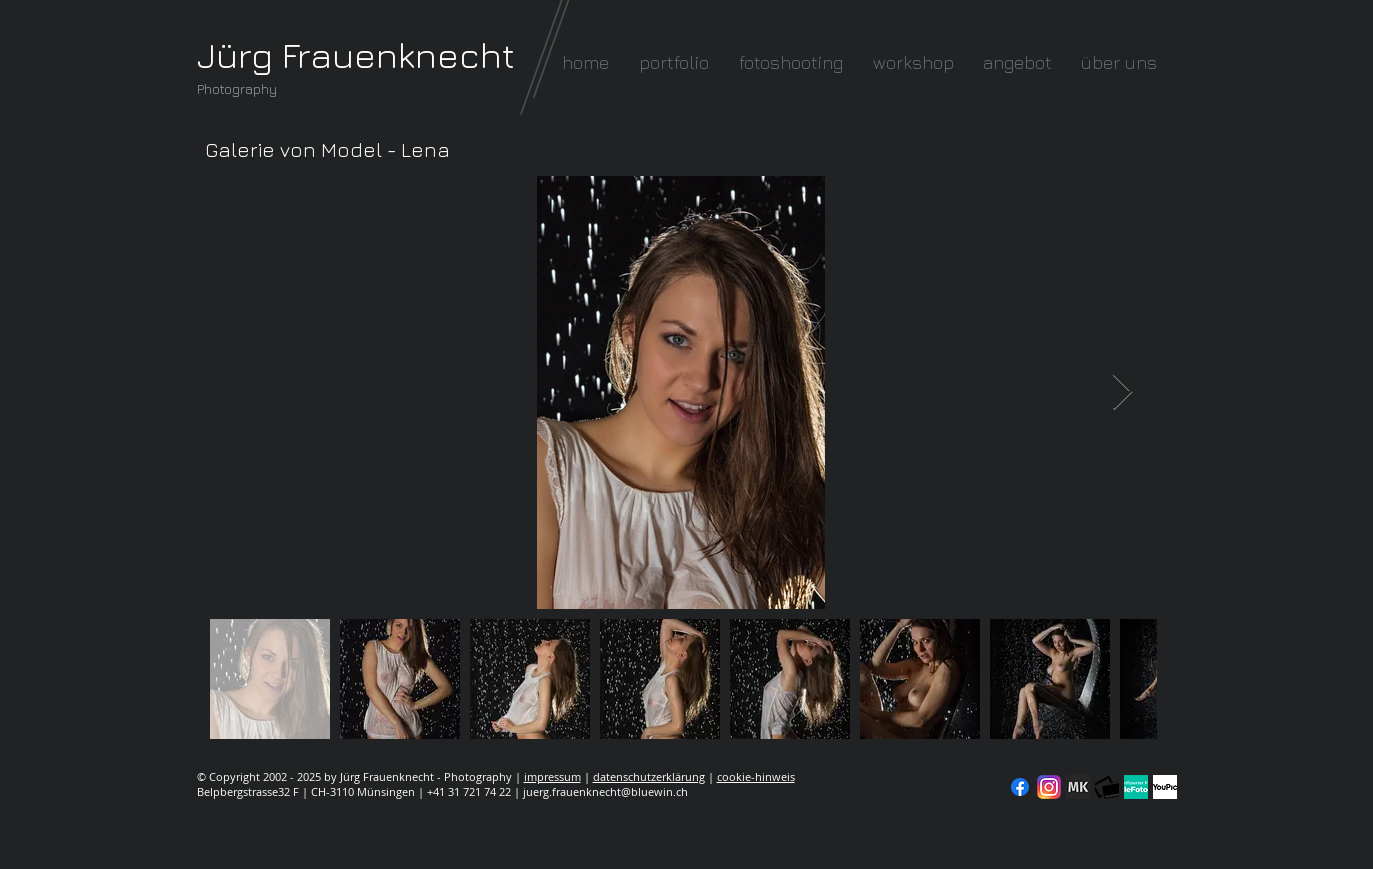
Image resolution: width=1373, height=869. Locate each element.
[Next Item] (1122, 392)
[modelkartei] (1078, 787)
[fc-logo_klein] (1107, 787)
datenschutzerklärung (649, 776)
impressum (552, 776)
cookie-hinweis (756, 776)
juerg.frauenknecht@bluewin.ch (605, 791)
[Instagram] (1049, 787)
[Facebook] (1020, 787)
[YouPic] (1165, 787)
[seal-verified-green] (1136, 787)
